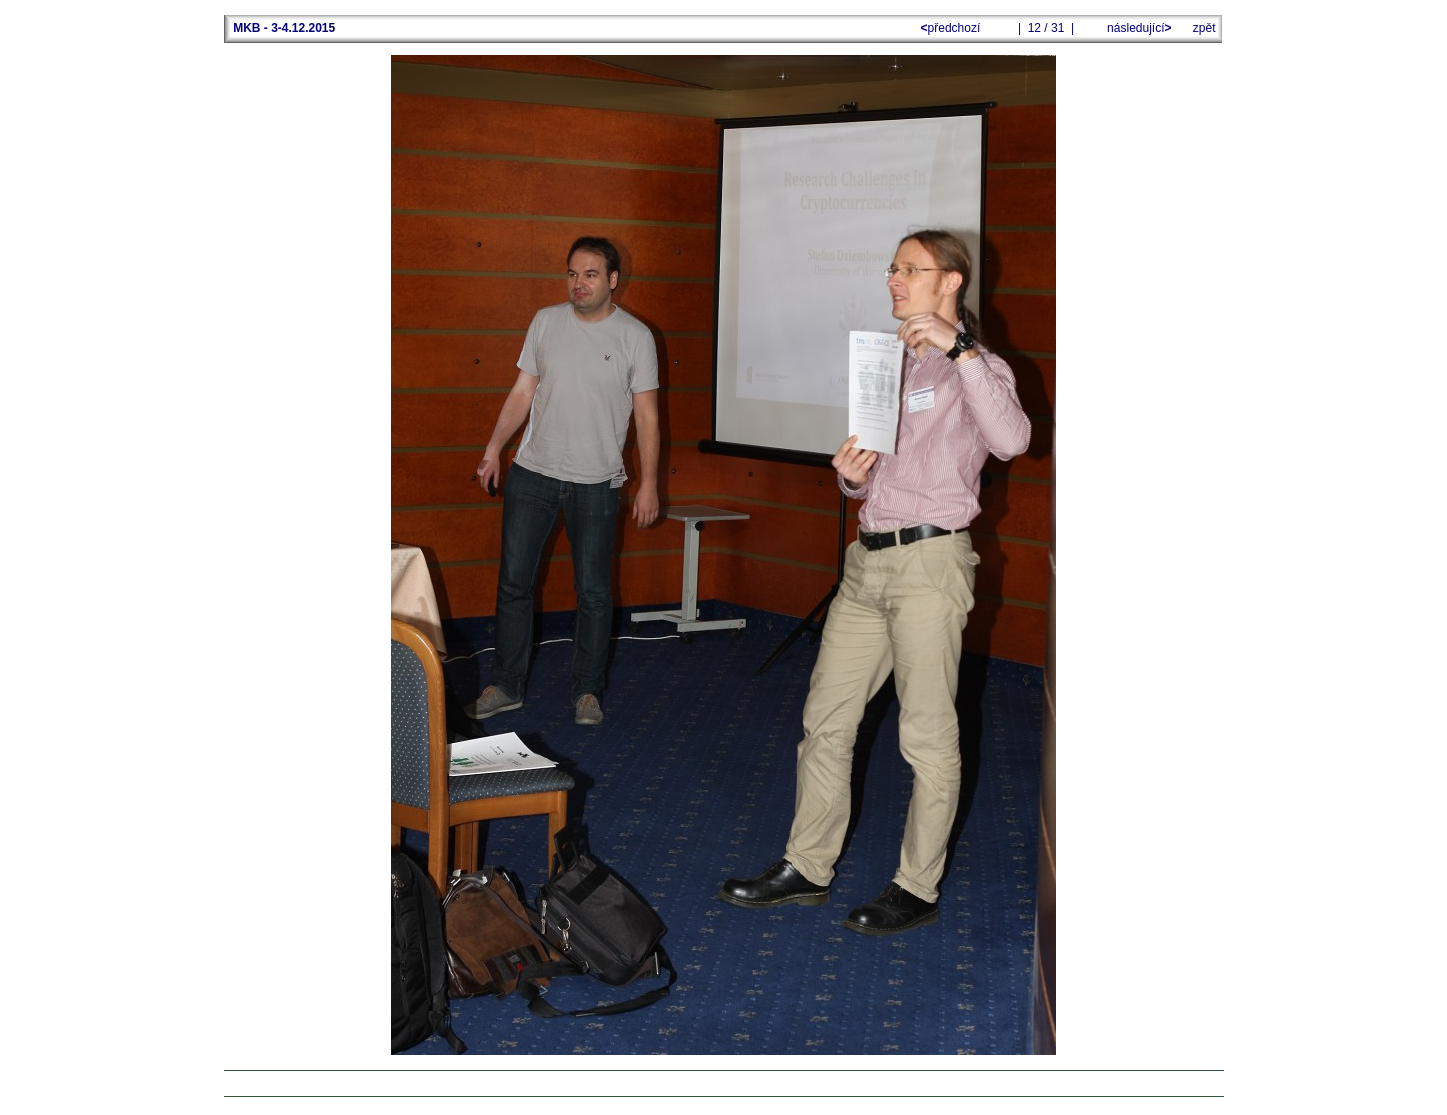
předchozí (952, 28)
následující (1138, 28)
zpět (1204, 28)
